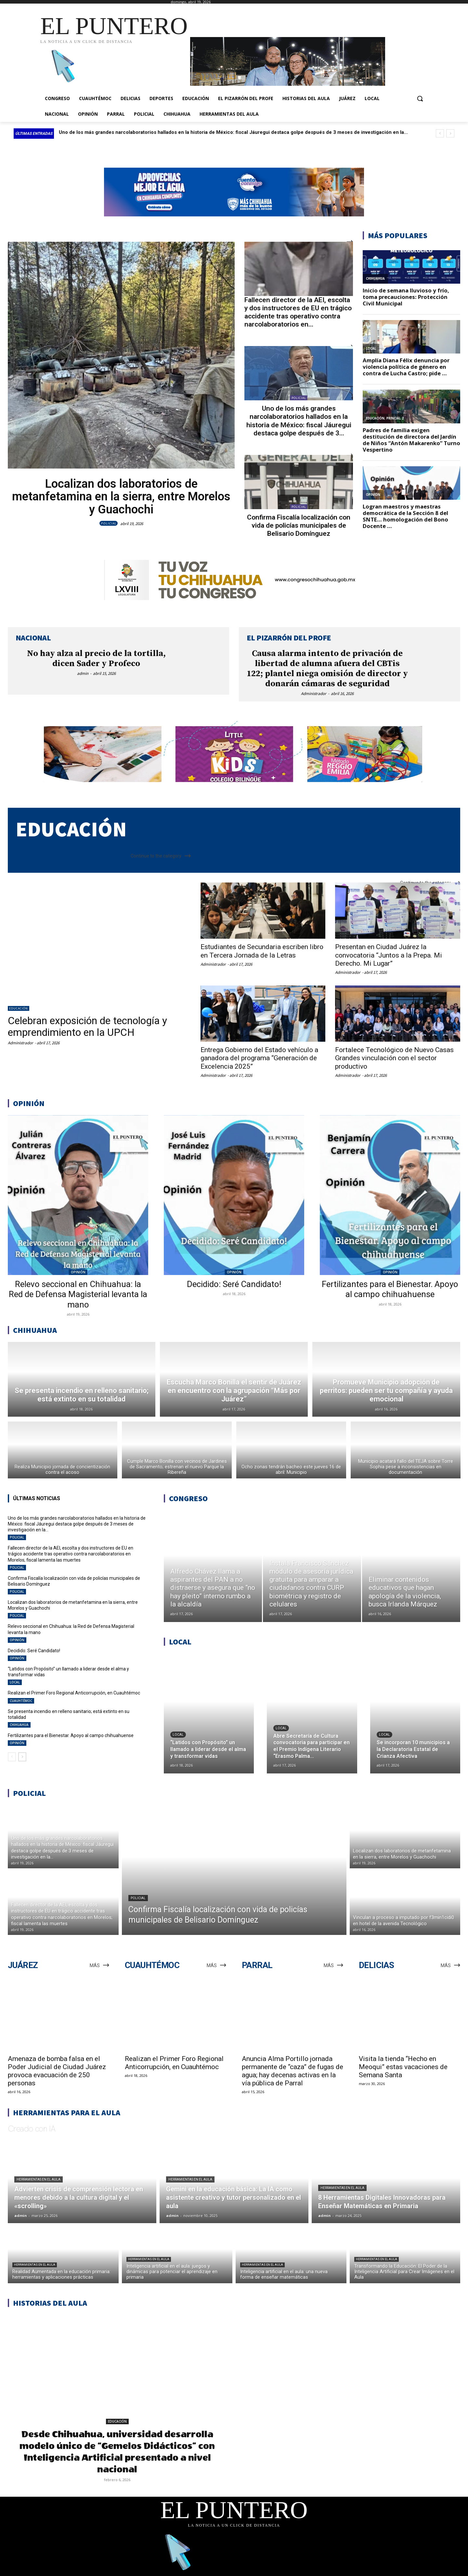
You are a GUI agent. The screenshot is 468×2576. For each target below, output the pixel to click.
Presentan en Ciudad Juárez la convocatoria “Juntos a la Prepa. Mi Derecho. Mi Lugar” (388, 955)
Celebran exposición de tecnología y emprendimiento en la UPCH (87, 1026)
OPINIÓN (78, 1272)
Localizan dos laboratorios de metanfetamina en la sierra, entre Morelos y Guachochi (121, 496)
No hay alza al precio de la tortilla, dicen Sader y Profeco (96, 658)
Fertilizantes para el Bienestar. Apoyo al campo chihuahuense (390, 1289)
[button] (420, 98)
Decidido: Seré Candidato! (234, 1284)
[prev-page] (12, 1756)
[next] (450, 133)
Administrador (313, 693)
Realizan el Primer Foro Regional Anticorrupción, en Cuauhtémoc (74, 1693)
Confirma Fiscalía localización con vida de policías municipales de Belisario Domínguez (298, 525)
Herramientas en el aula (38, 2179)
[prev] (440, 133)
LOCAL (15, 1682)
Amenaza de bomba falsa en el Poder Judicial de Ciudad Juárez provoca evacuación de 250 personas (57, 2071)
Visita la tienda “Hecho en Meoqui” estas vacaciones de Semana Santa (403, 2067)
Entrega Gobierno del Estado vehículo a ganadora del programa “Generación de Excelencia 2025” (259, 1058)
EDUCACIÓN (18, 1008)
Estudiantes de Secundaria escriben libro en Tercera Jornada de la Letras (262, 951)
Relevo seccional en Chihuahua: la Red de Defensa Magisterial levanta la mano (78, 1294)
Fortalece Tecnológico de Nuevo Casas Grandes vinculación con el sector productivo (394, 1058)
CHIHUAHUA (19, 1724)
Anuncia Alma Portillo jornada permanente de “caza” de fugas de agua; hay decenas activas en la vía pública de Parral (292, 2071)
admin (82, 673)
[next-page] (22, 1756)
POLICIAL (108, 523)
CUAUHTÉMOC (21, 1700)
